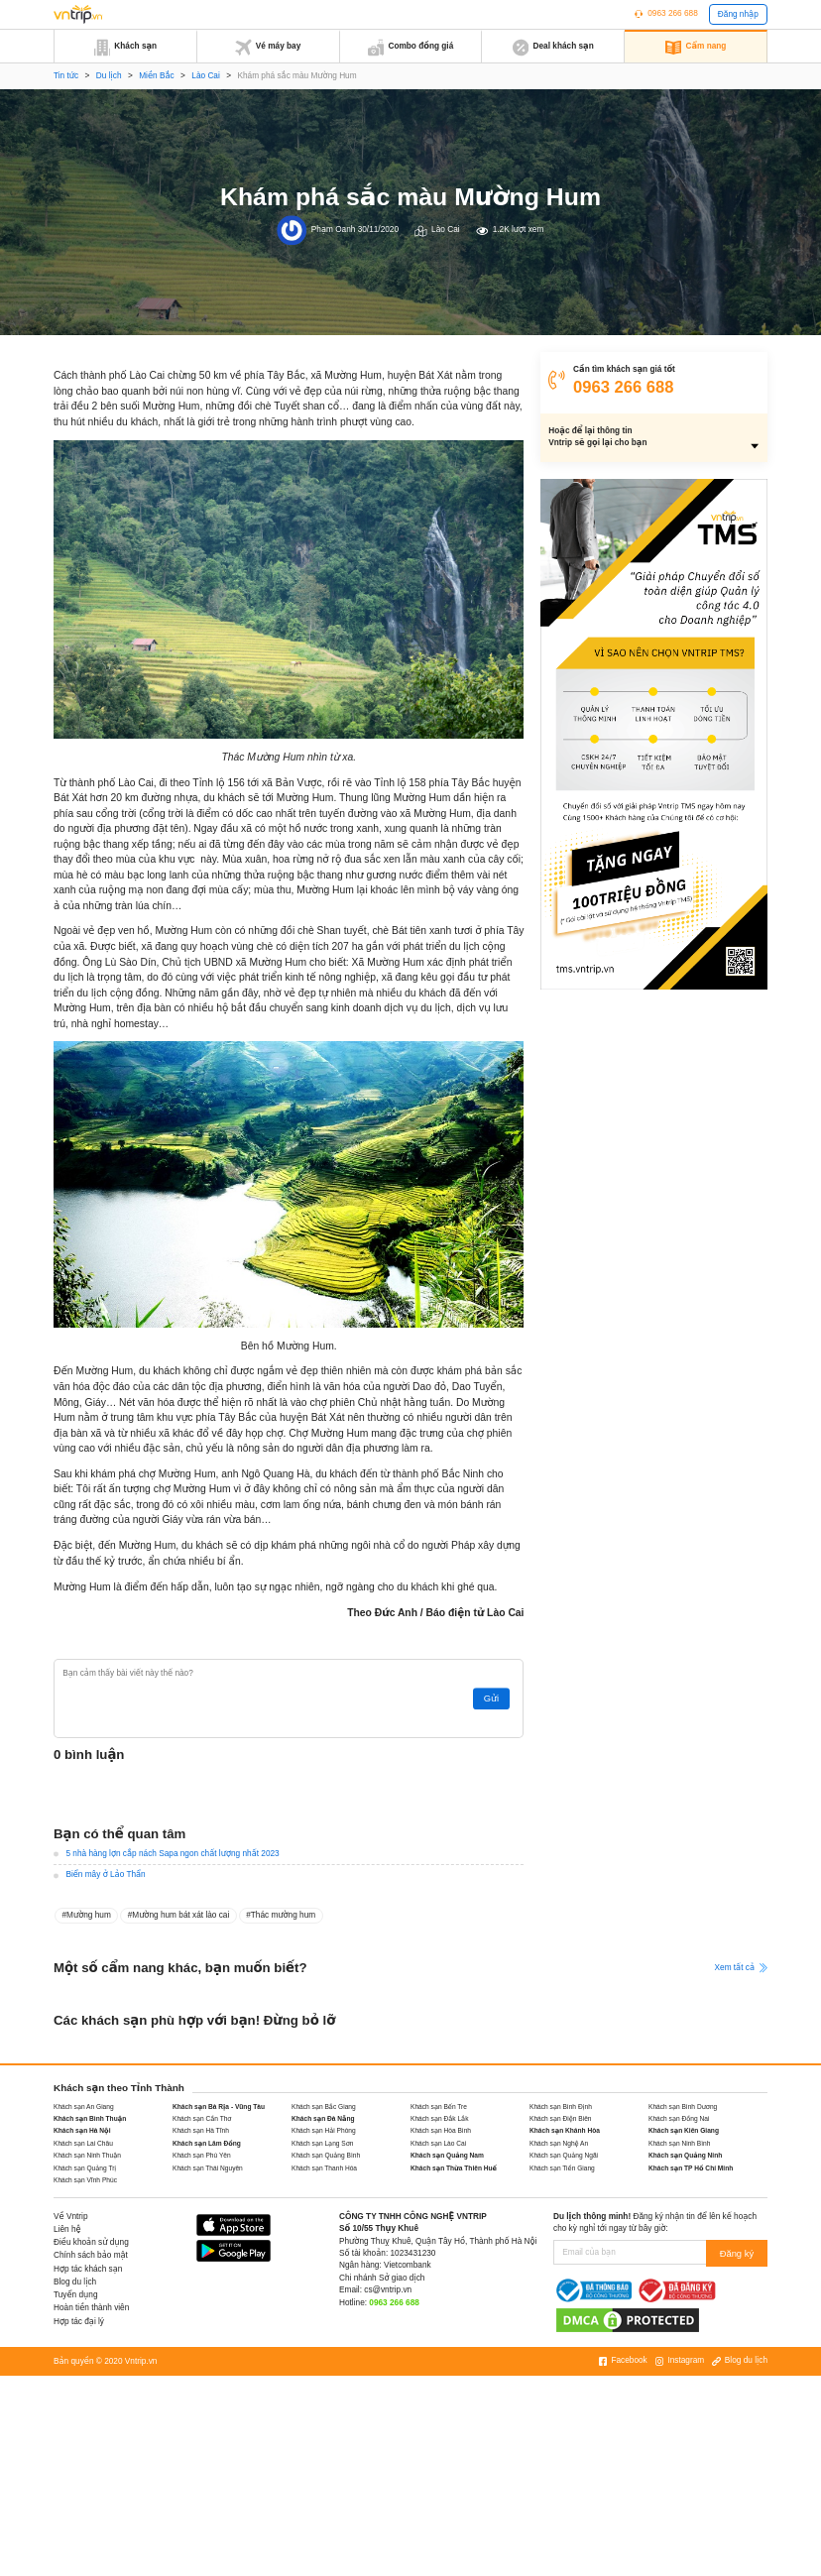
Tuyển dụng (75, 2294)
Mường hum (88, 1915)
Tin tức (66, 75)
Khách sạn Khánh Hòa (564, 2130)
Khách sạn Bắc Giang (324, 2106)
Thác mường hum (283, 1915)
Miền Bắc (156, 75)
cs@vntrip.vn (387, 2289)
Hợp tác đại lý (79, 2321)
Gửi (494, 1699)
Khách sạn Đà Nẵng (323, 2118)
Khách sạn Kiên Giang (683, 2130)
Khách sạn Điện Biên (560, 2118)
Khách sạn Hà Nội (82, 2130)
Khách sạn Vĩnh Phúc (85, 2179)
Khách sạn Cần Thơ (202, 2118)
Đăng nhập (738, 14)
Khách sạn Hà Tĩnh (201, 2130)
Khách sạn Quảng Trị (85, 2168)
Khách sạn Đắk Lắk (439, 2118)
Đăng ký (739, 2252)
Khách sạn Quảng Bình (326, 2155)
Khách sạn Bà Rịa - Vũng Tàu (219, 2106)
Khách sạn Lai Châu (83, 2143)
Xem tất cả (741, 1967)
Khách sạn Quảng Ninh (685, 2155)
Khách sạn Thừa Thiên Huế (453, 2168)
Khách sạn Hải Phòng (324, 2130)
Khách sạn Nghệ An (558, 2143)
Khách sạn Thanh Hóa (324, 2168)
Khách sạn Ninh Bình (679, 2143)
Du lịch (109, 75)
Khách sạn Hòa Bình (440, 2130)
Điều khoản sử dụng (91, 2242)
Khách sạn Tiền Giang (562, 2168)
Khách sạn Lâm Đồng (207, 2143)
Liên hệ (67, 2229)
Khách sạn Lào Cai (438, 2143)
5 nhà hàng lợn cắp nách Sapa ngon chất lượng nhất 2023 (172, 1853)
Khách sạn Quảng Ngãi (563, 2155)
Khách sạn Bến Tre (438, 2106)
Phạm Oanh (333, 229)
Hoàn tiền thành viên (91, 2307)
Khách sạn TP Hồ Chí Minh (690, 2168)
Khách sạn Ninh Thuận (87, 2155)
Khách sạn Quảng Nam (447, 2155)
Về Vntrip (71, 2216)
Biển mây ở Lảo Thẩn (105, 1874)
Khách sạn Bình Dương (682, 2106)
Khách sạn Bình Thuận (90, 2118)
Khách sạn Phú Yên (202, 2155)
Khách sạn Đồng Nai (678, 2118)
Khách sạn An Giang (84, 2106)
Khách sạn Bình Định (560, 2106)
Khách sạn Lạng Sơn (323, 2143)
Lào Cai (205, 75)
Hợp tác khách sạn (88, 2269)
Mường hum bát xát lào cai (180, 1915)
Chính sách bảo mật (91, 2255)
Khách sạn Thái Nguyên (208, 2168)
